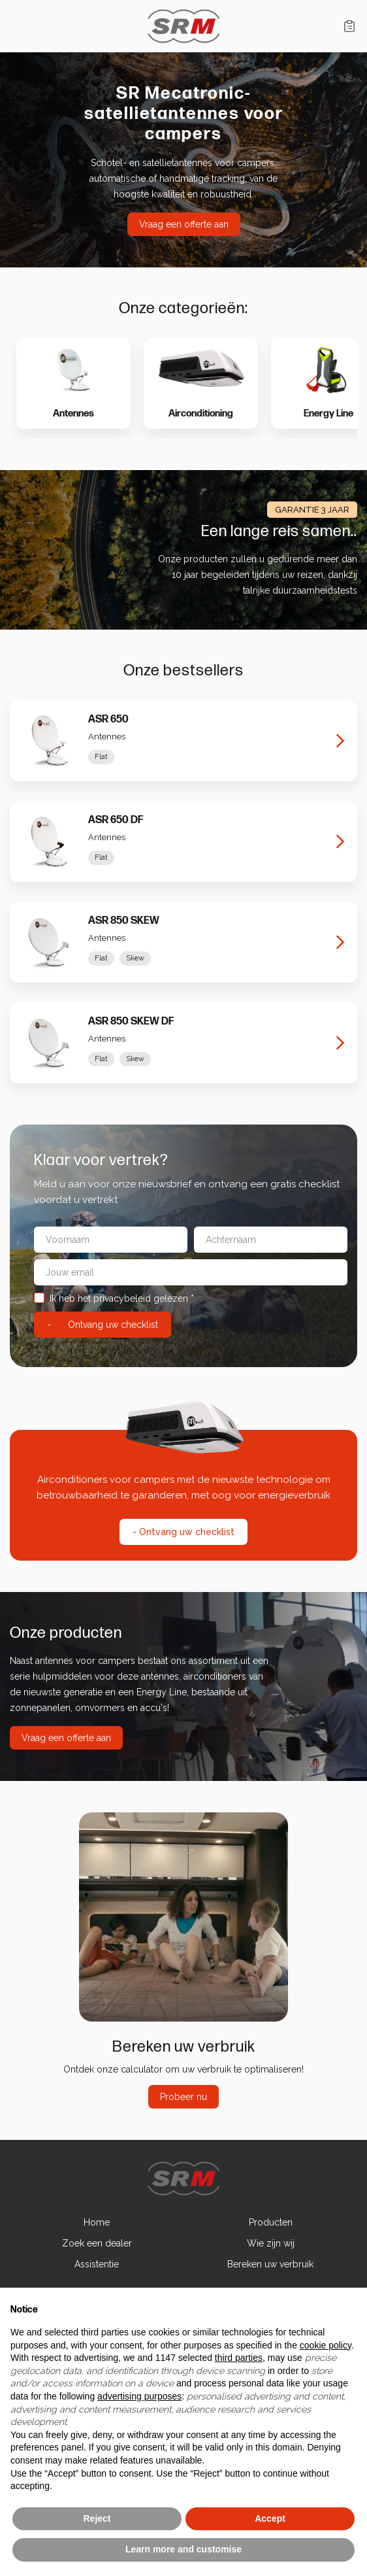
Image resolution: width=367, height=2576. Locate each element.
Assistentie (96, 2264)
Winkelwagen (349, 26)
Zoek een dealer (97, 2243)
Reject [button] (96, 2518)
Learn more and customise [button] (183, 2549)
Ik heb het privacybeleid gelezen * (114, 1298)
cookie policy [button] (325, 2345)
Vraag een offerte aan (184, 224)
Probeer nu (183, 2097)
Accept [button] (270, 2518)
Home (97, 2222)
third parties (239, 2357)
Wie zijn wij (271, 2243)
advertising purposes (139, 2396)
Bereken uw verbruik (270, 2264)
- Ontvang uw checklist (183, 1532)
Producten (271, 2222)
